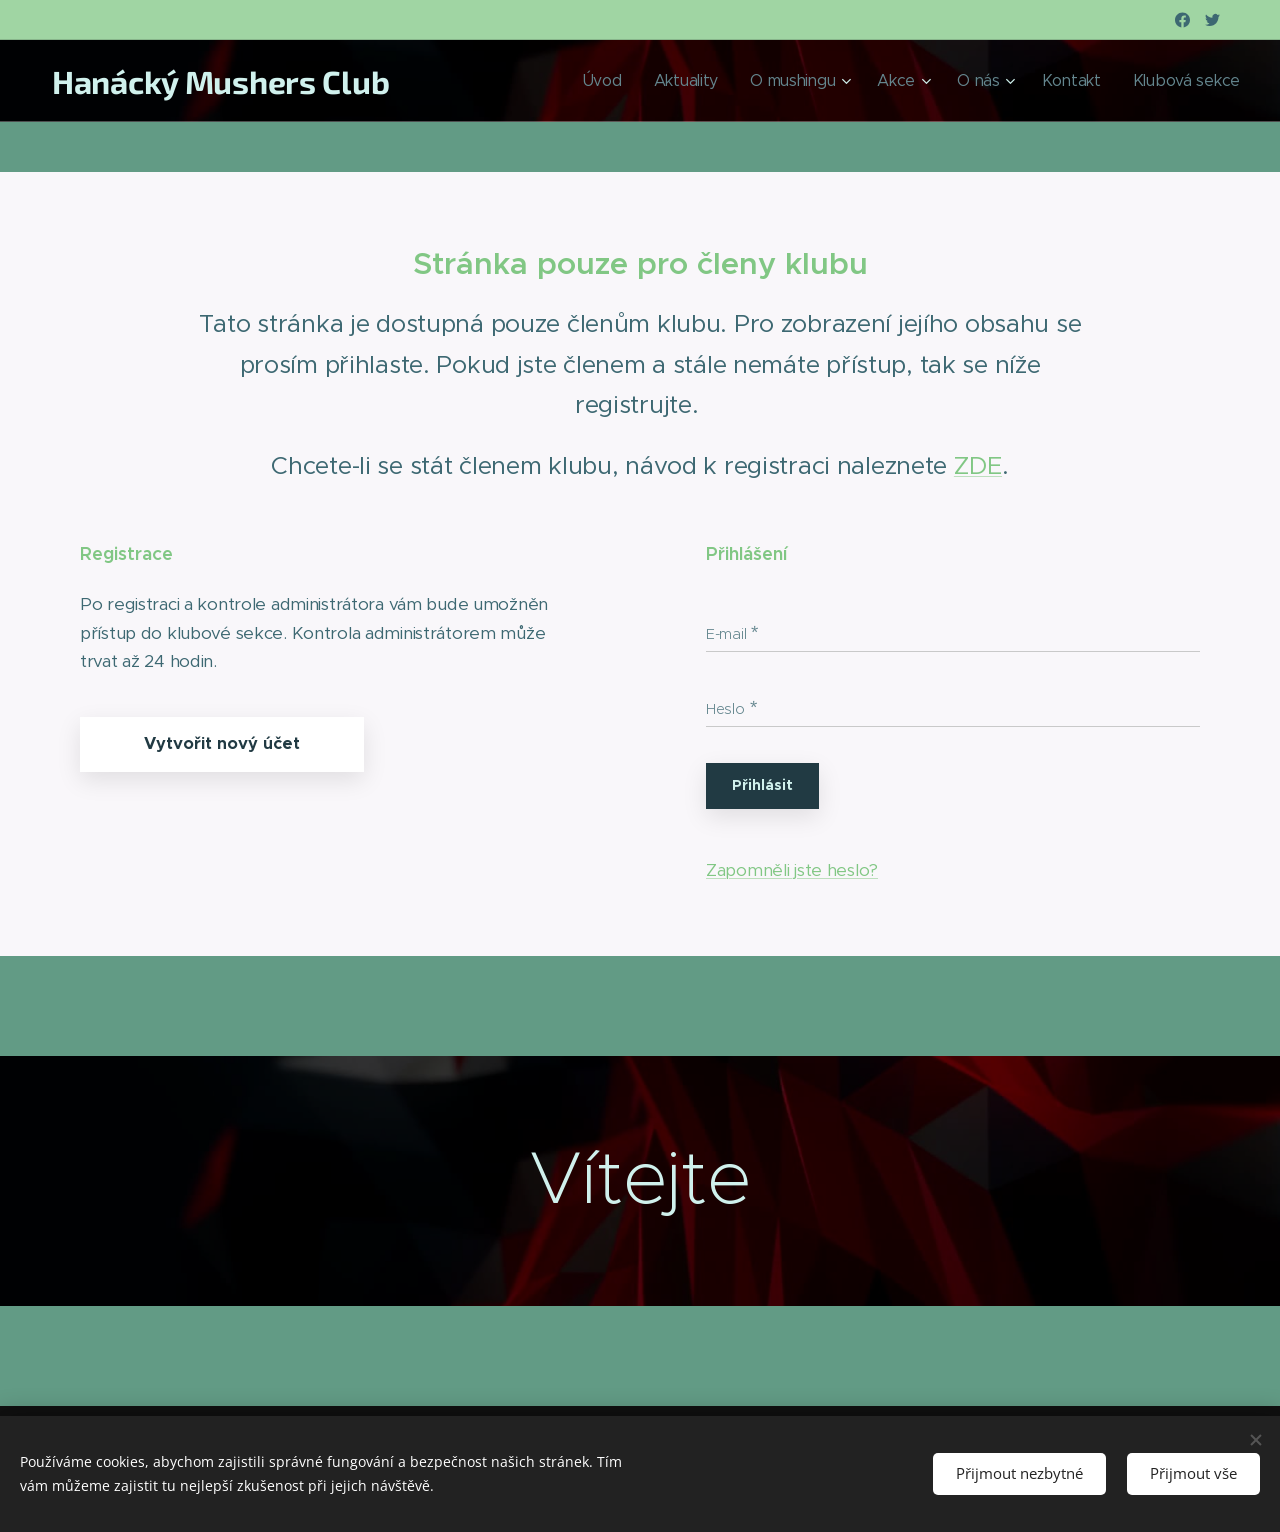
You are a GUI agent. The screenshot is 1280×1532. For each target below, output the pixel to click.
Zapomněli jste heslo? (792, 870)
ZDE (978, 465)
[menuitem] (655, 81)
